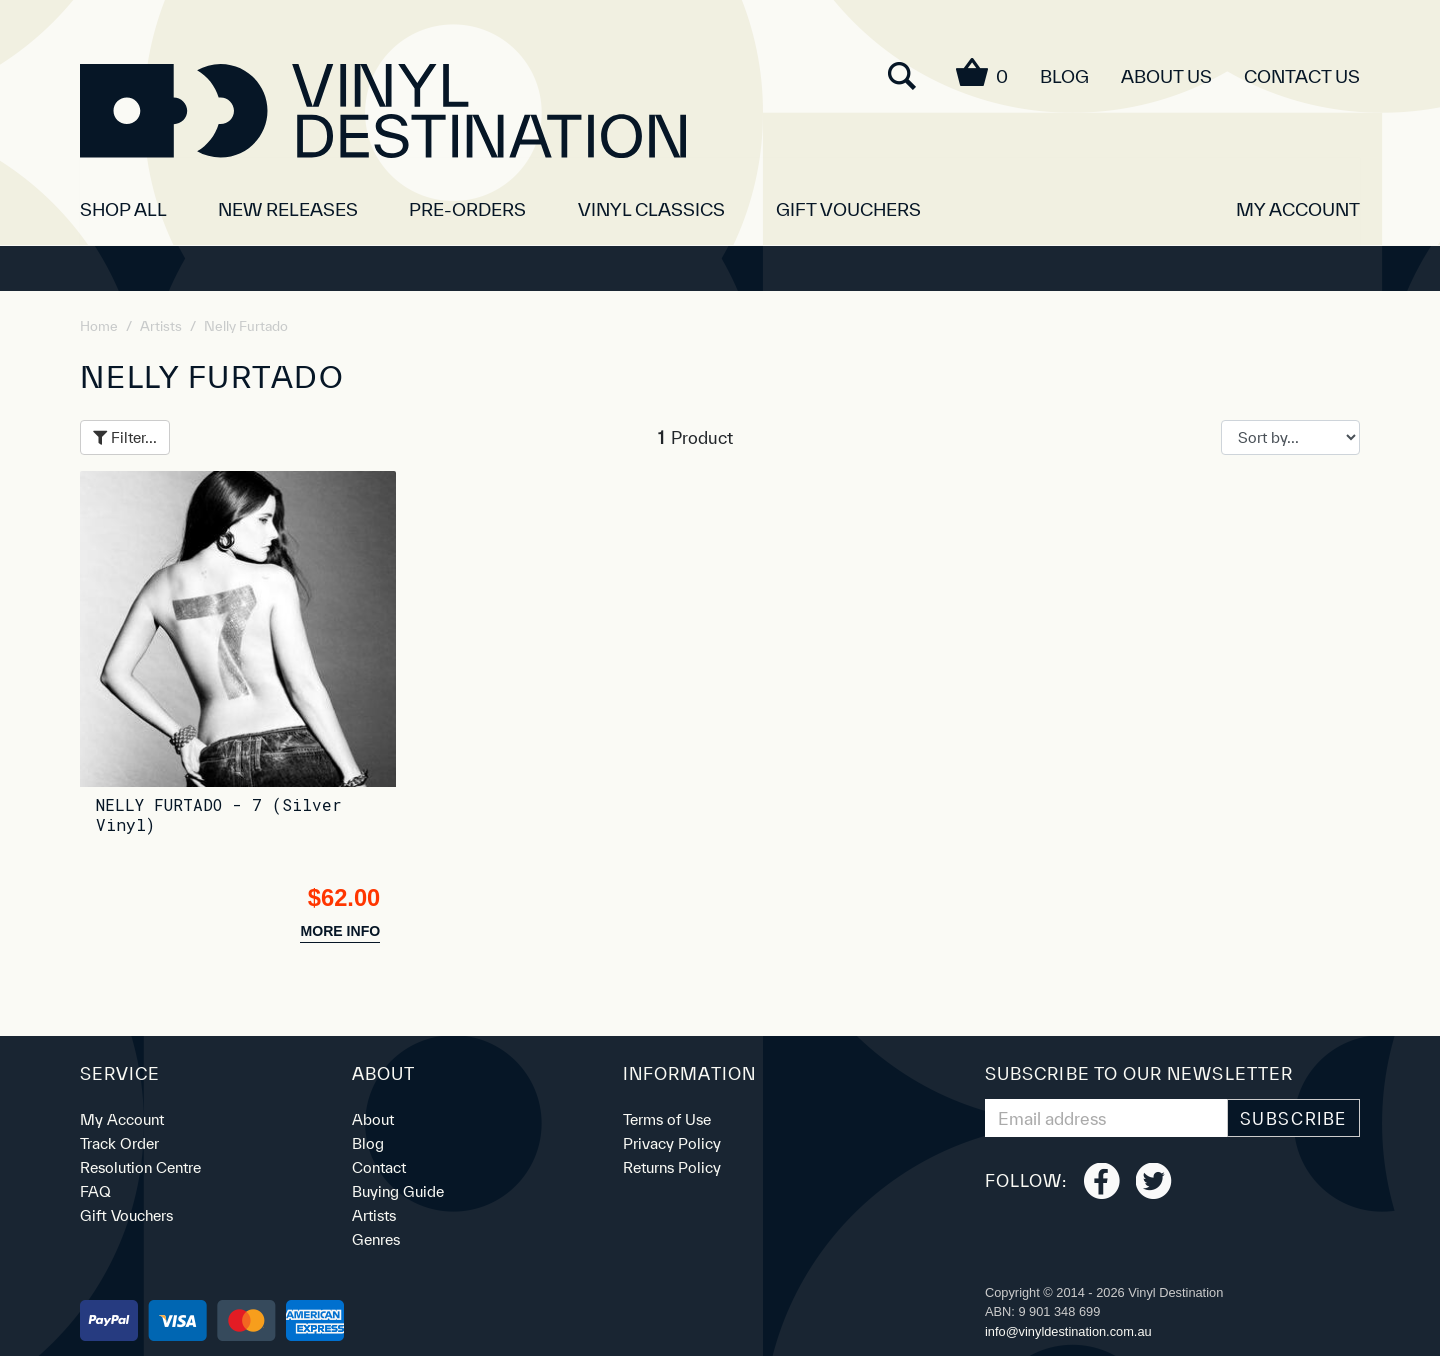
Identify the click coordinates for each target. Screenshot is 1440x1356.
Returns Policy (672, 1167)
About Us (1166, 76)
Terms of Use (667, 1119)
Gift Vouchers (848, 209)
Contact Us (1302, 76)
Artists (374, 1215)
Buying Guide (398, 1191)
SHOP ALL (123, 209)
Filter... (125, 437)
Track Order (119, 1143)
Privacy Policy (672, 1143)
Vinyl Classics (651, 209)
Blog (1064, 76)
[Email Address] (1106, 1118)
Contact (379, 1167)
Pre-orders (467, 209)
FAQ (95, 1191)
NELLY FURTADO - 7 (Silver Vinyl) (219, 814)
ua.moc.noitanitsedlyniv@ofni (1068, 1331)
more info (340, 931)
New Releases (288, 209)
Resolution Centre (140, 1167)
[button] (1298, 202)
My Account (122, 1119)
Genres (376, 1239)
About (373, 1119)
